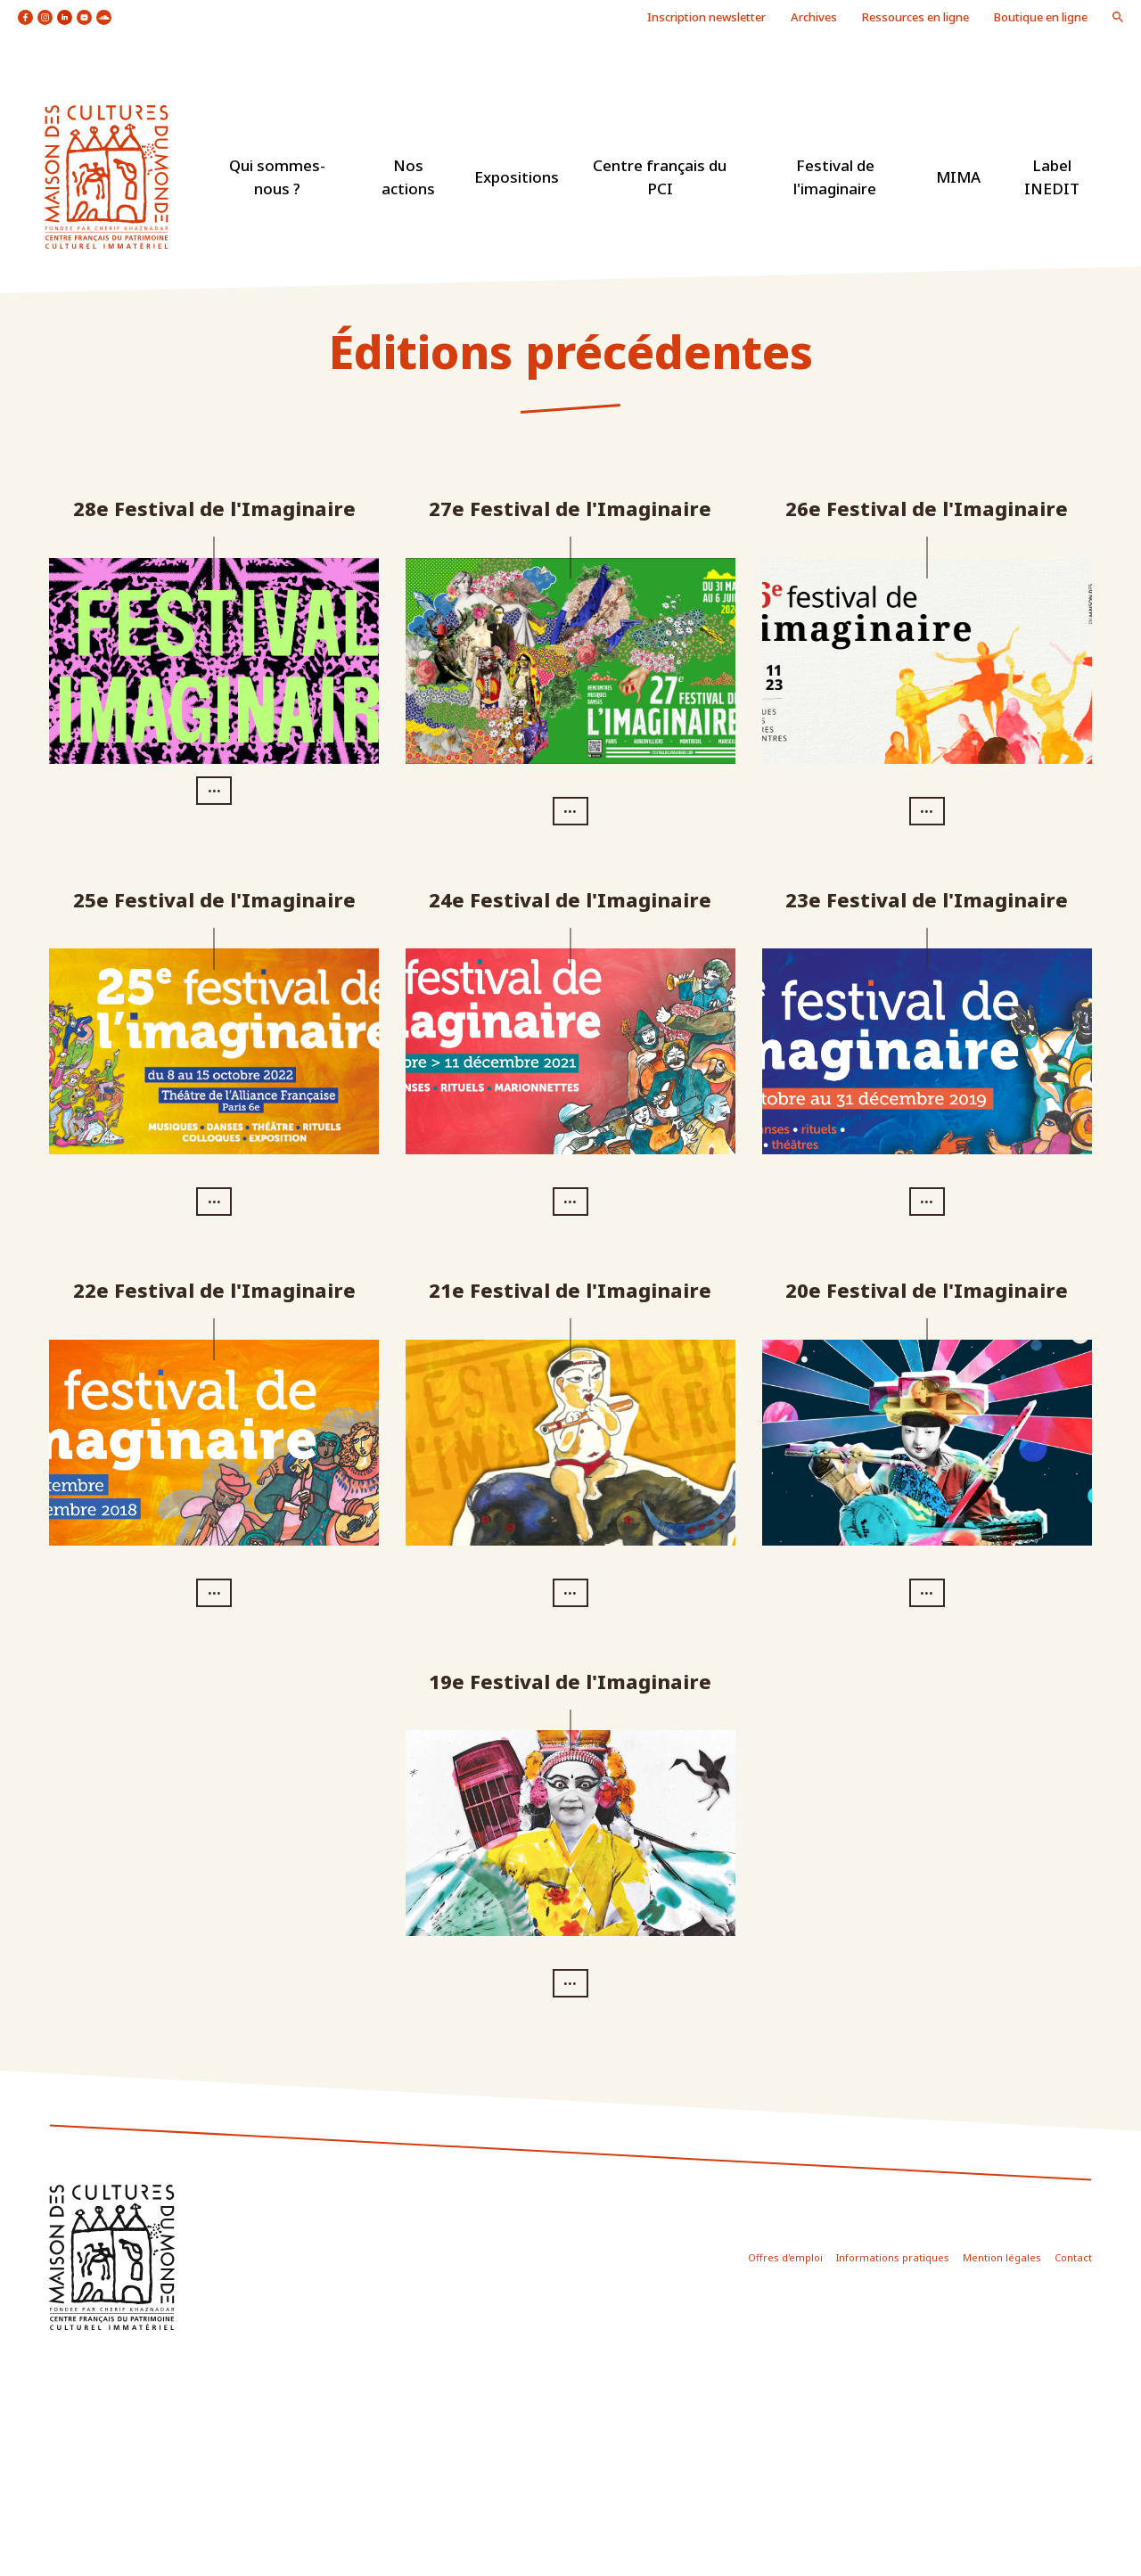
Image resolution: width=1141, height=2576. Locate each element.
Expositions (516, 177)
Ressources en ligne (915, 17)
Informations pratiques (892, 2257)
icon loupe (1117, 17)
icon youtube (84, 17)
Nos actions (408, 177)
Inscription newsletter (706, 17)
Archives (814, 17)
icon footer (112, 2257)
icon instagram (45, 17)
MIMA (958, 177)
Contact (1073, 2257)
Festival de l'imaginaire (834, 177)
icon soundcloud (103, 17)
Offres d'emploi (785, 2257)
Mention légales (1002, 2257)
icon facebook (25, 17)
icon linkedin (64, 17)
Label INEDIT (1051, 177)
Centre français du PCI (659, 177)
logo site (106, 177)
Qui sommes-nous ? (277, 177)
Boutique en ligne (1041, 17)
